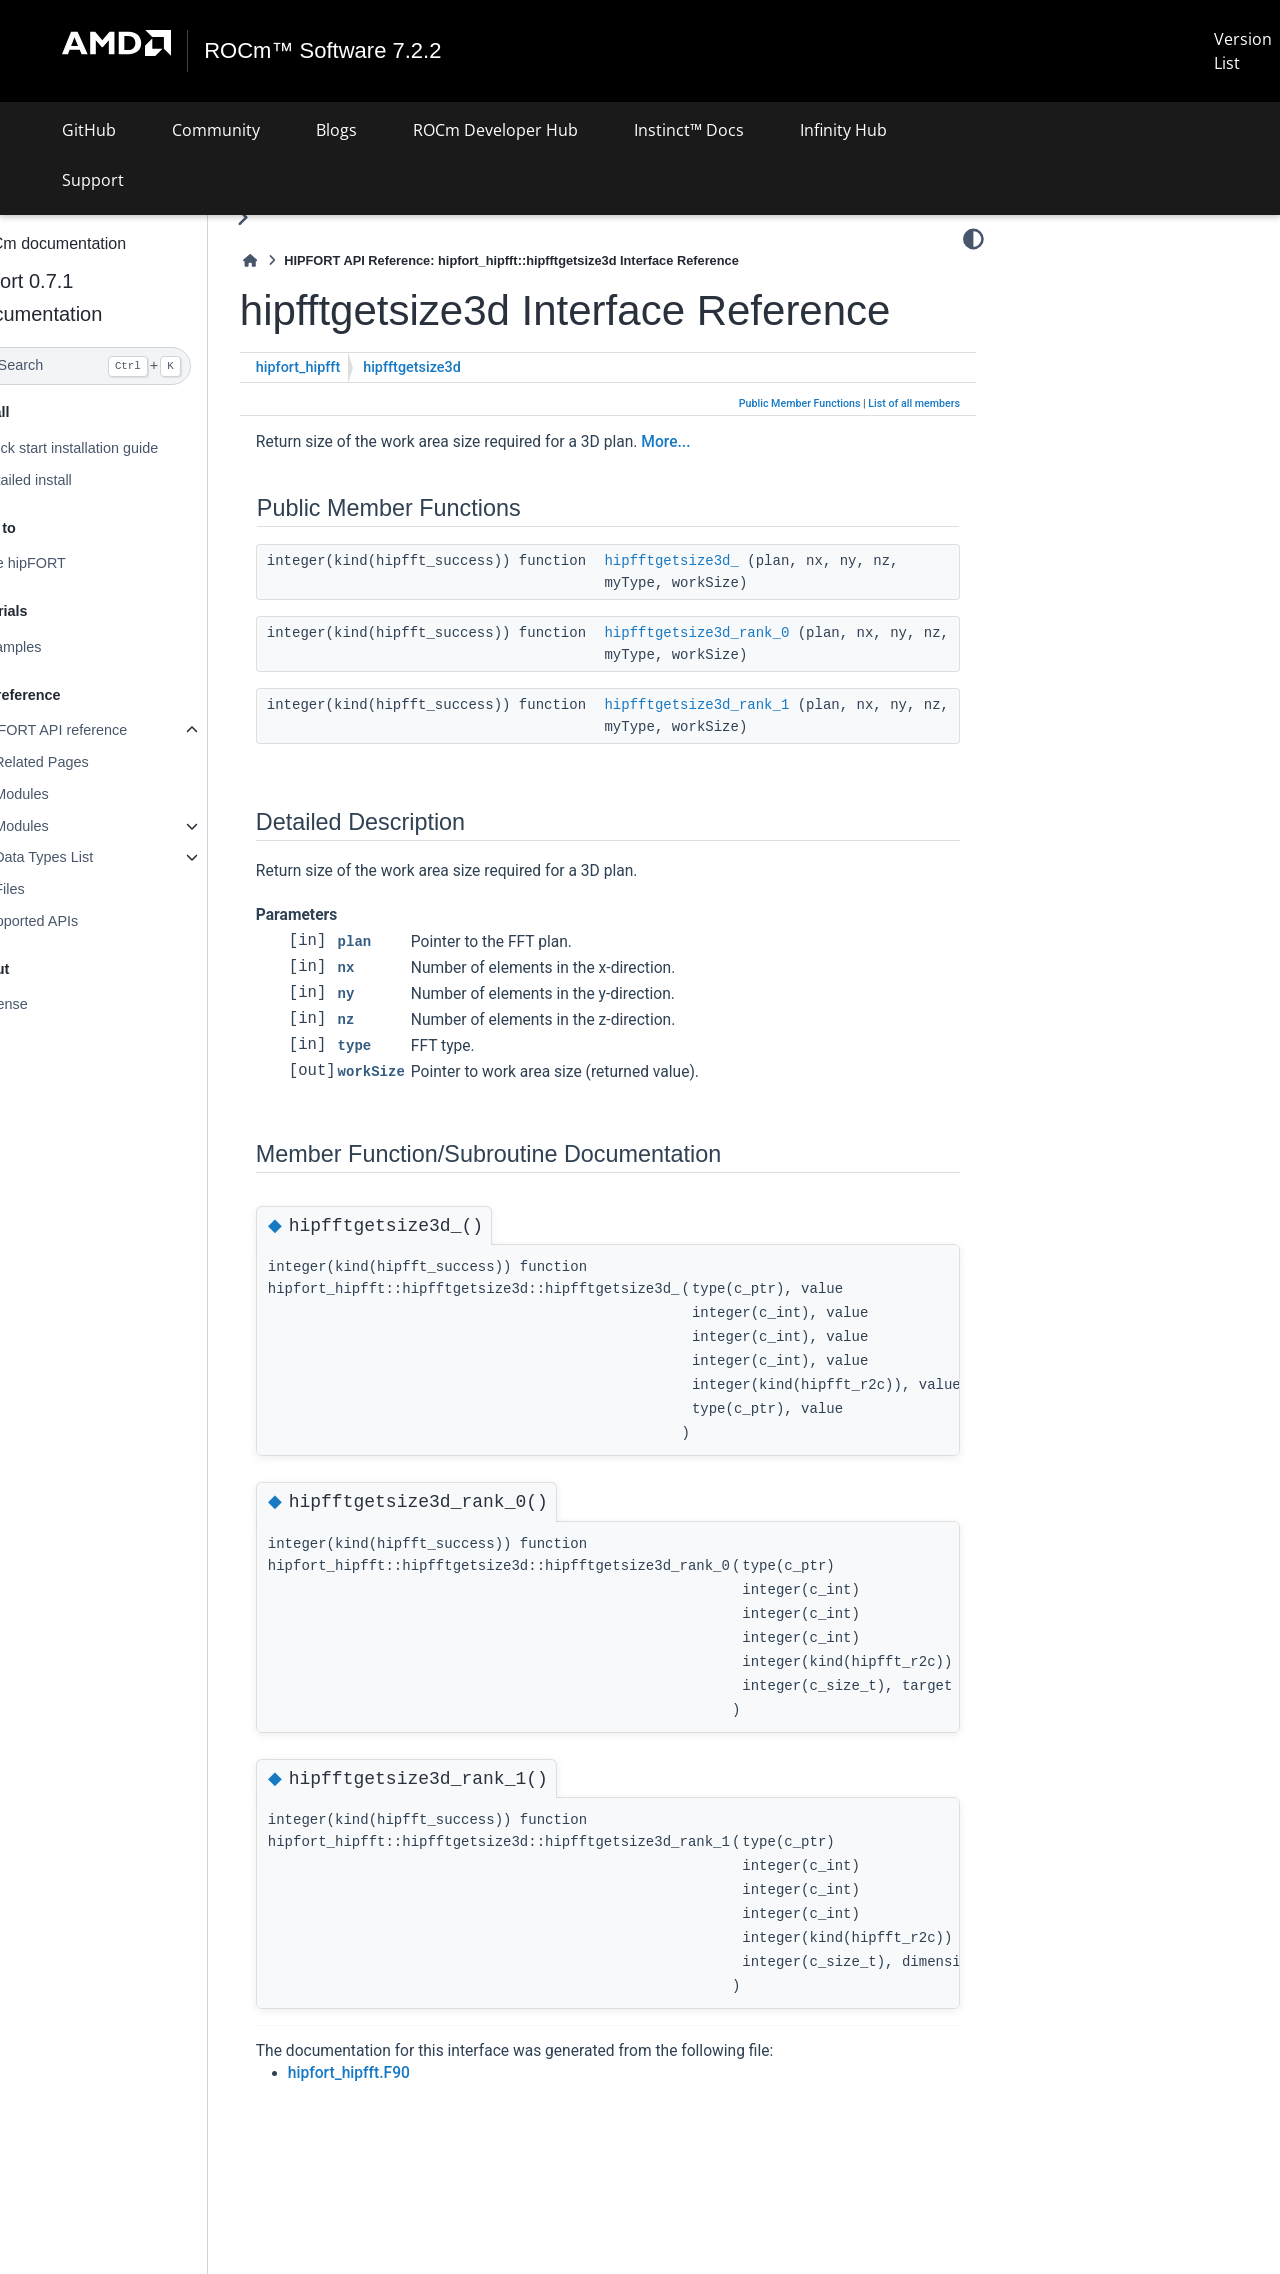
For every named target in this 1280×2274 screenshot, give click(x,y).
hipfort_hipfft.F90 (397, 2073)
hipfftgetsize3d (460, 367)
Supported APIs (76, 921)
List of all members (914, 403)
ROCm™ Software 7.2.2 (323, 51)
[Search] (127, 366)
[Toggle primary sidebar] (290, 217)
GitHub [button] (89, 130)
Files (57, 889)
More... (713, 442)
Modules (69, 794)
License (51, 1004)
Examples (57, 647)
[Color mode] (973, 239)
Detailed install (73, 480)
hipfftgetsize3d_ (720, 561)
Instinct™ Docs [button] (689, 130)
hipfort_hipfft (346, 367)
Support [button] (93, 180)
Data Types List (91, 857)
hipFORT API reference (100, 730)
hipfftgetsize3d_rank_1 (745, 705)
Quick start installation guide (116, 448)
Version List (1243, 51)
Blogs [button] (336, 130)
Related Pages (89, 762)
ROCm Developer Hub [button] (495, 130)
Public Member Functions (800, 403)
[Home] (298, 260)
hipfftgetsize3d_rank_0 (745, 633)
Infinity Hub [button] (843, 130)
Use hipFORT (70, 563)
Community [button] (216, 130)
